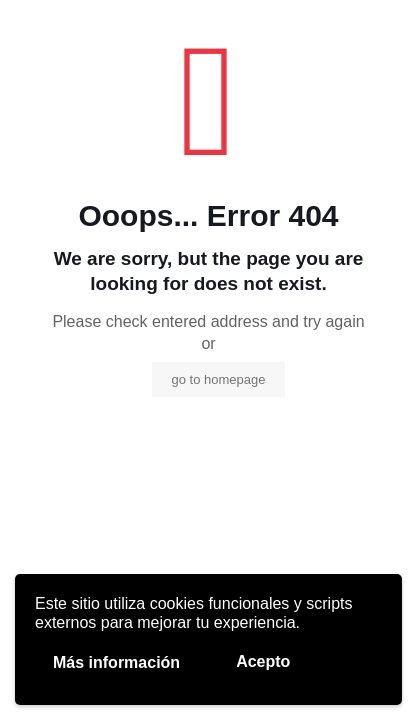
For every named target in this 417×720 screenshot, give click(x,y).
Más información (116, 662)
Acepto (263, 661)
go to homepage (219, 379)
